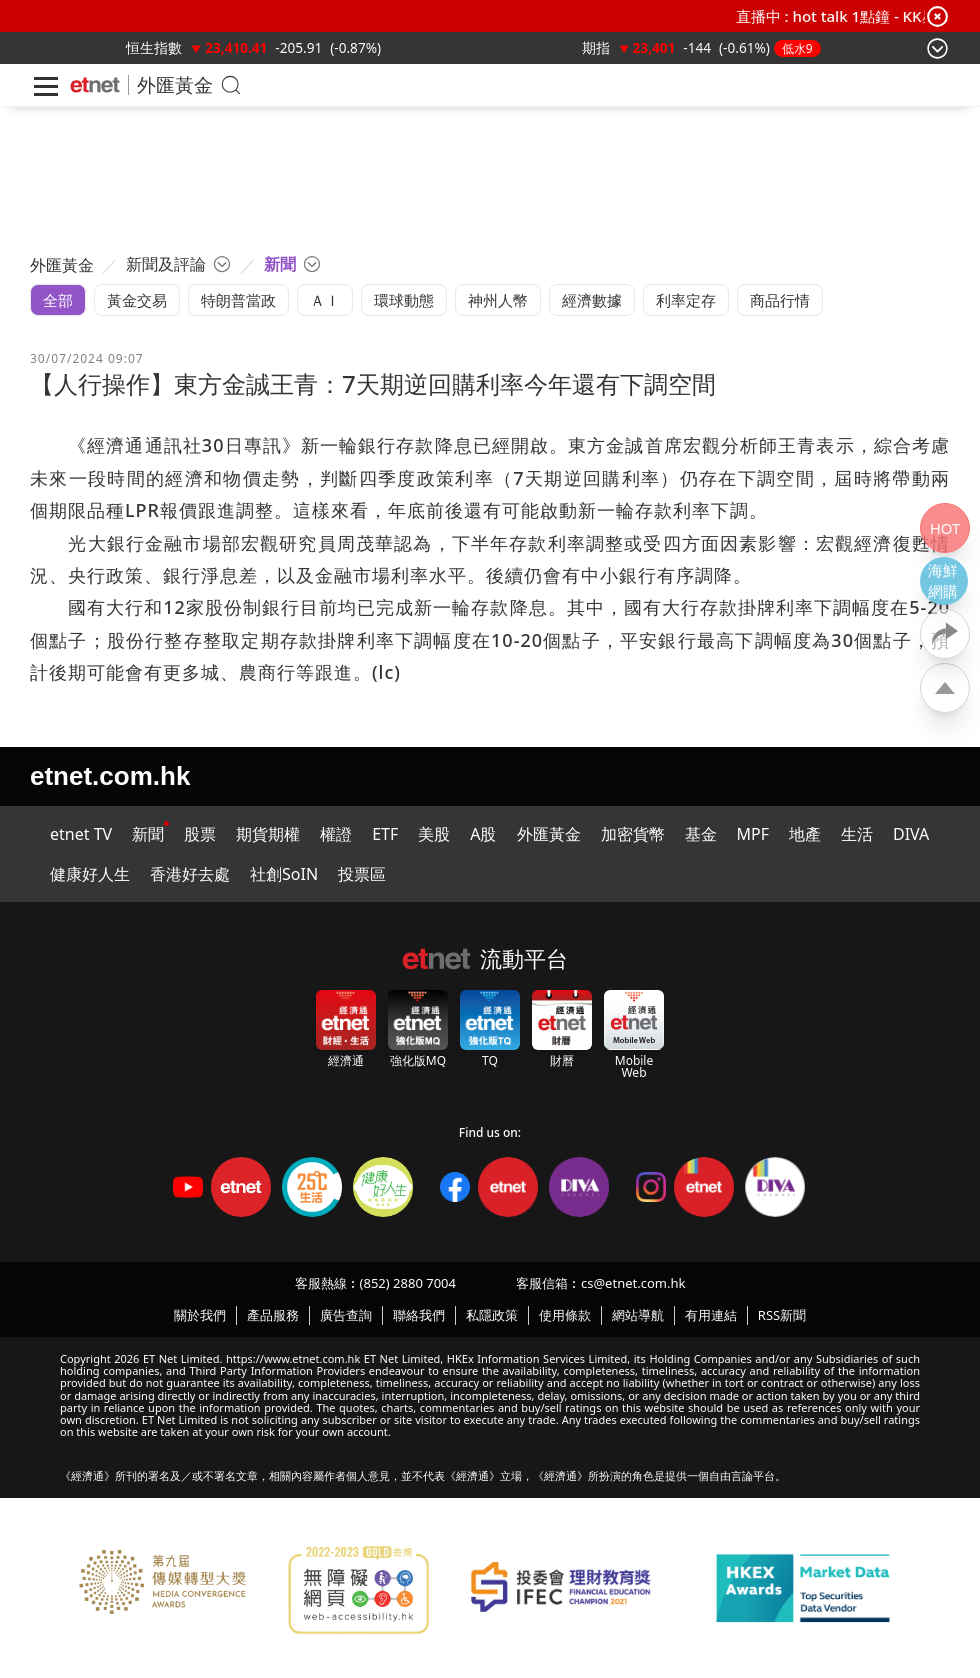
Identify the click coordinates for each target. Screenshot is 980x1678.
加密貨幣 (633, 834)
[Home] (95, 85)
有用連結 (711, 1315)
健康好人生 (90, 874)
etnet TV (81, 834)
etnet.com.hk (110, 776)
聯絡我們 (419, 1315)
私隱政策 (492, 1315)
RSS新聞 (782, 1315)
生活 (857, 834)
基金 (701, 834)
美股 (434, 834)
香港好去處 (190, 874)
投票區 (362, 874)
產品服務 (273, 1315)
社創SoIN (284, 874)
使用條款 (565, 1315)
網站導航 (638, 1315)
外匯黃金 (175, 84)
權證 (336, 834)
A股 (483, 834)
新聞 (148, 834)
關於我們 (200, 1315)
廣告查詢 (346, 1315)
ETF (385, 834)
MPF (753, 834)
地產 (805, 834)
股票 (200, 834)
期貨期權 (268, 834)
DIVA (911, 834)
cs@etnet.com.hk (633, 1283)
